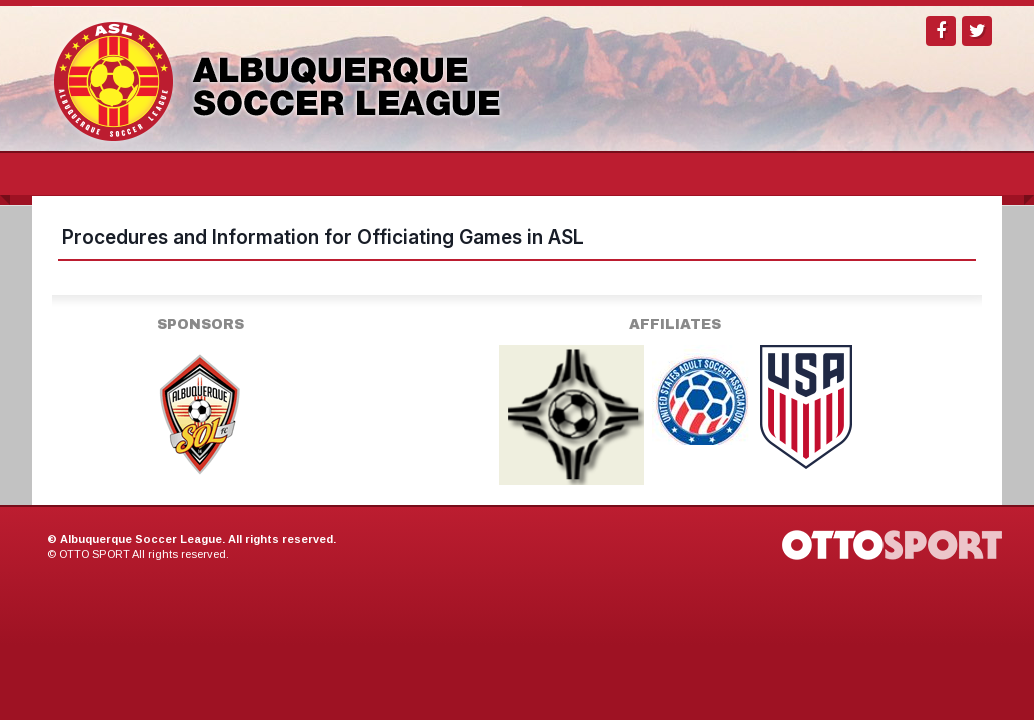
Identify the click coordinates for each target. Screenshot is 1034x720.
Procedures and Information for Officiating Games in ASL (323, 237)
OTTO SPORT (94, 554)
